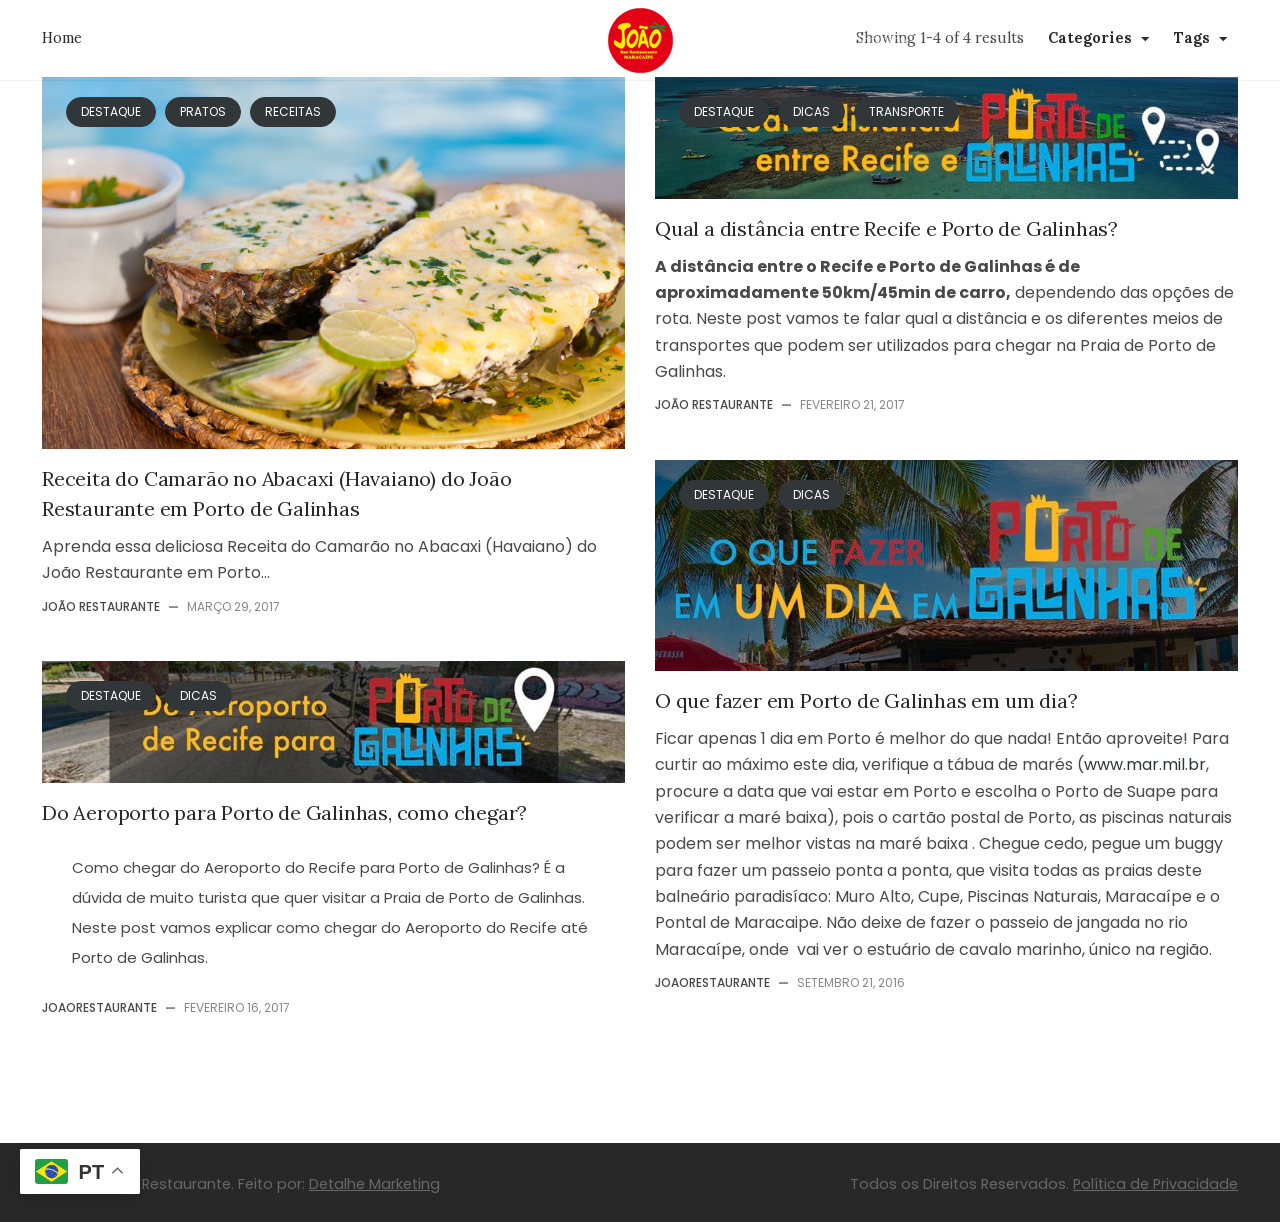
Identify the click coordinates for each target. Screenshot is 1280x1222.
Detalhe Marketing (374, 1184)
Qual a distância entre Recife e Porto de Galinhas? (886, 228)
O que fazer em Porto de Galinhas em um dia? (866, 700)
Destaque (111, 695)
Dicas (198, 695)
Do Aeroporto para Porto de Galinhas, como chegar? (284, 812)
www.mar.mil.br (1145, 764)
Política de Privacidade (1155, 1184)
